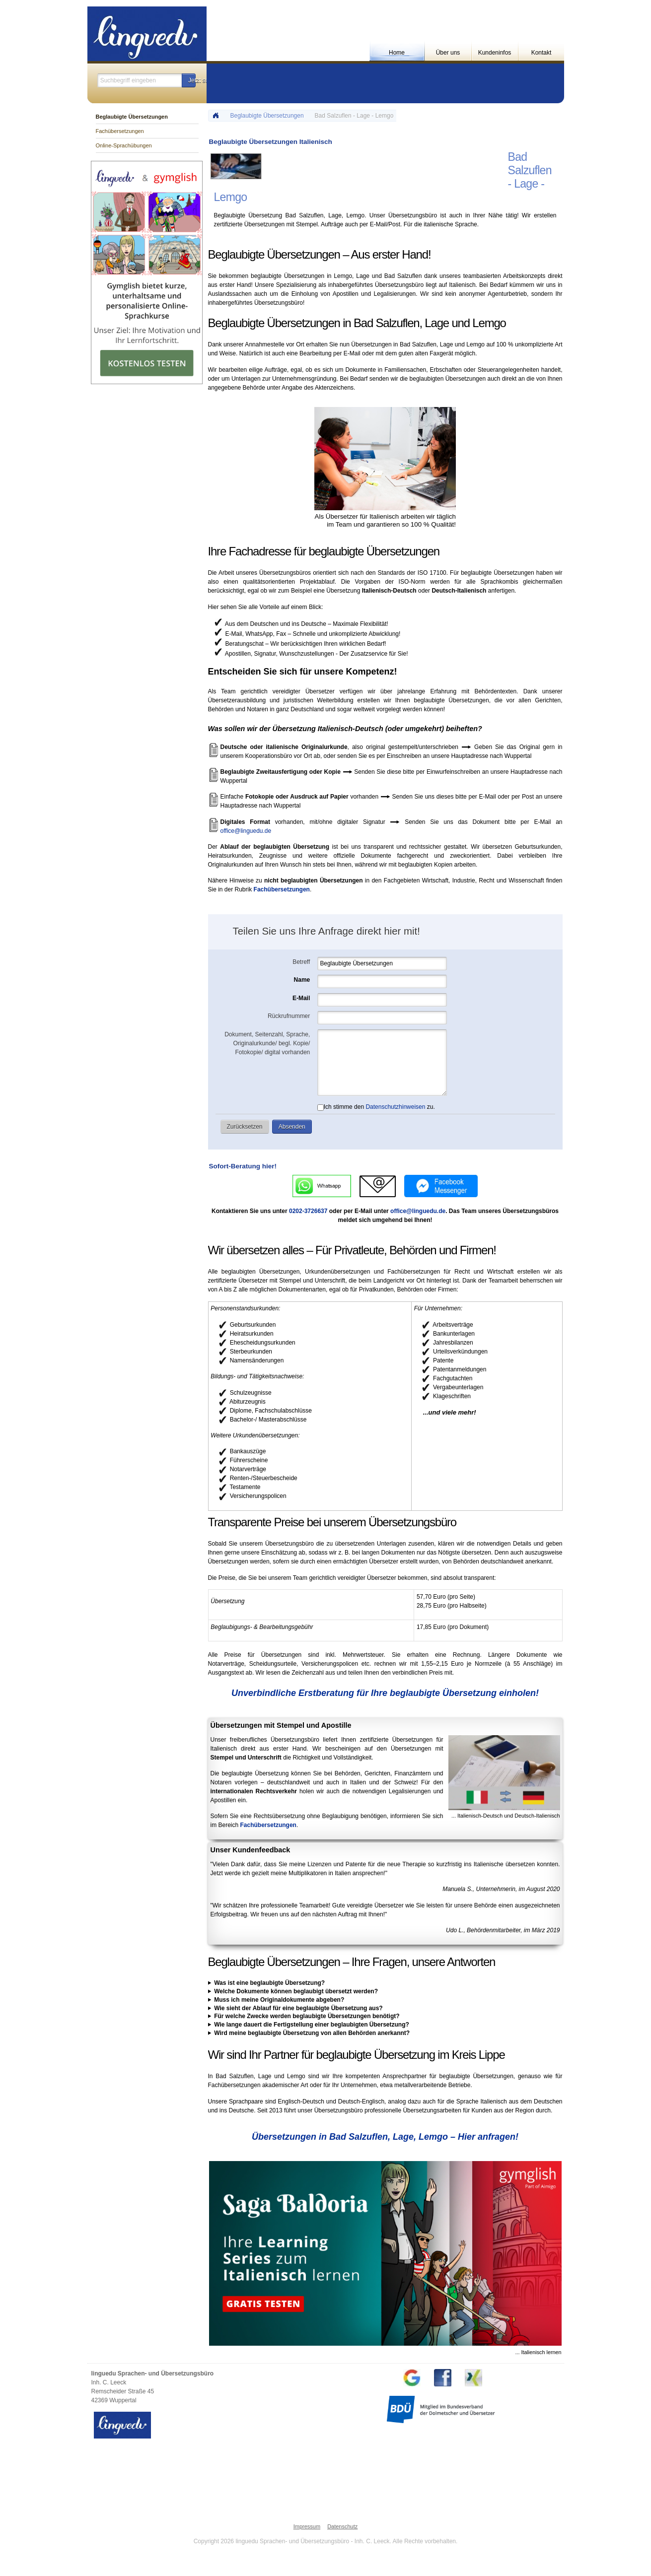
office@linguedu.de (246, 830)
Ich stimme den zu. (376, 1106)
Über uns (448, 52)
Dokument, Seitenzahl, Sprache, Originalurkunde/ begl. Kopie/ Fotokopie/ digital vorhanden (267, 1043)
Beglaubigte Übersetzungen (267, 115)
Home (397, 52)
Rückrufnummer (289, 1016)
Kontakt (541, 52)
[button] (189, 80)
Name (302, 979)
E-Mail (301, 998)
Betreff (301, 961)
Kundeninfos (494, 52)
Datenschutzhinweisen (395, 1106)
